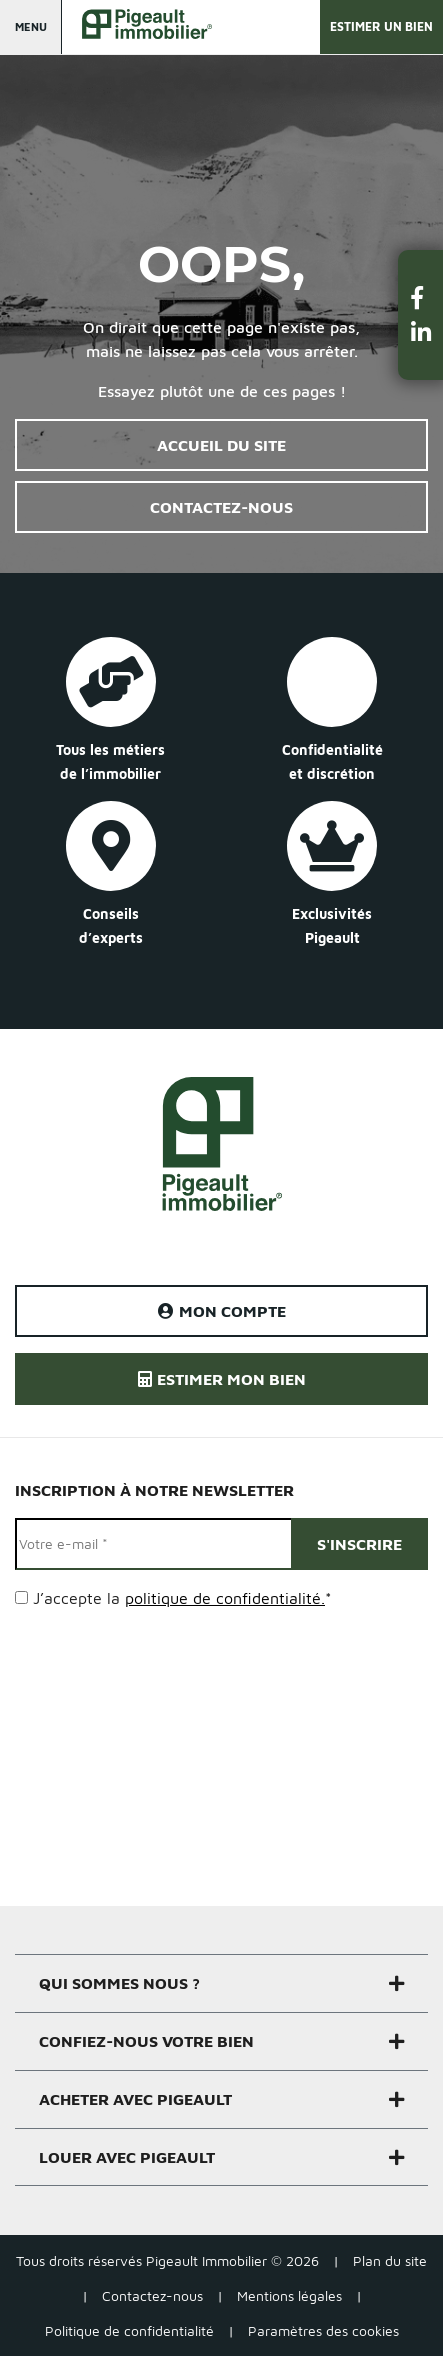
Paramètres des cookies (323, 2330)
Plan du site (390, 2260)
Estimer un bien (381, 26)
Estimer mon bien (222, 1379)
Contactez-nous (221, 507)
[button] (421, 297)
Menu (31, 26)
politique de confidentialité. (225, 1598)
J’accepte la (182, 1598)
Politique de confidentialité (129, 2330)
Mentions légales (289, 2295)
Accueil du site (221, 445)
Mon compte (222, 1311)
